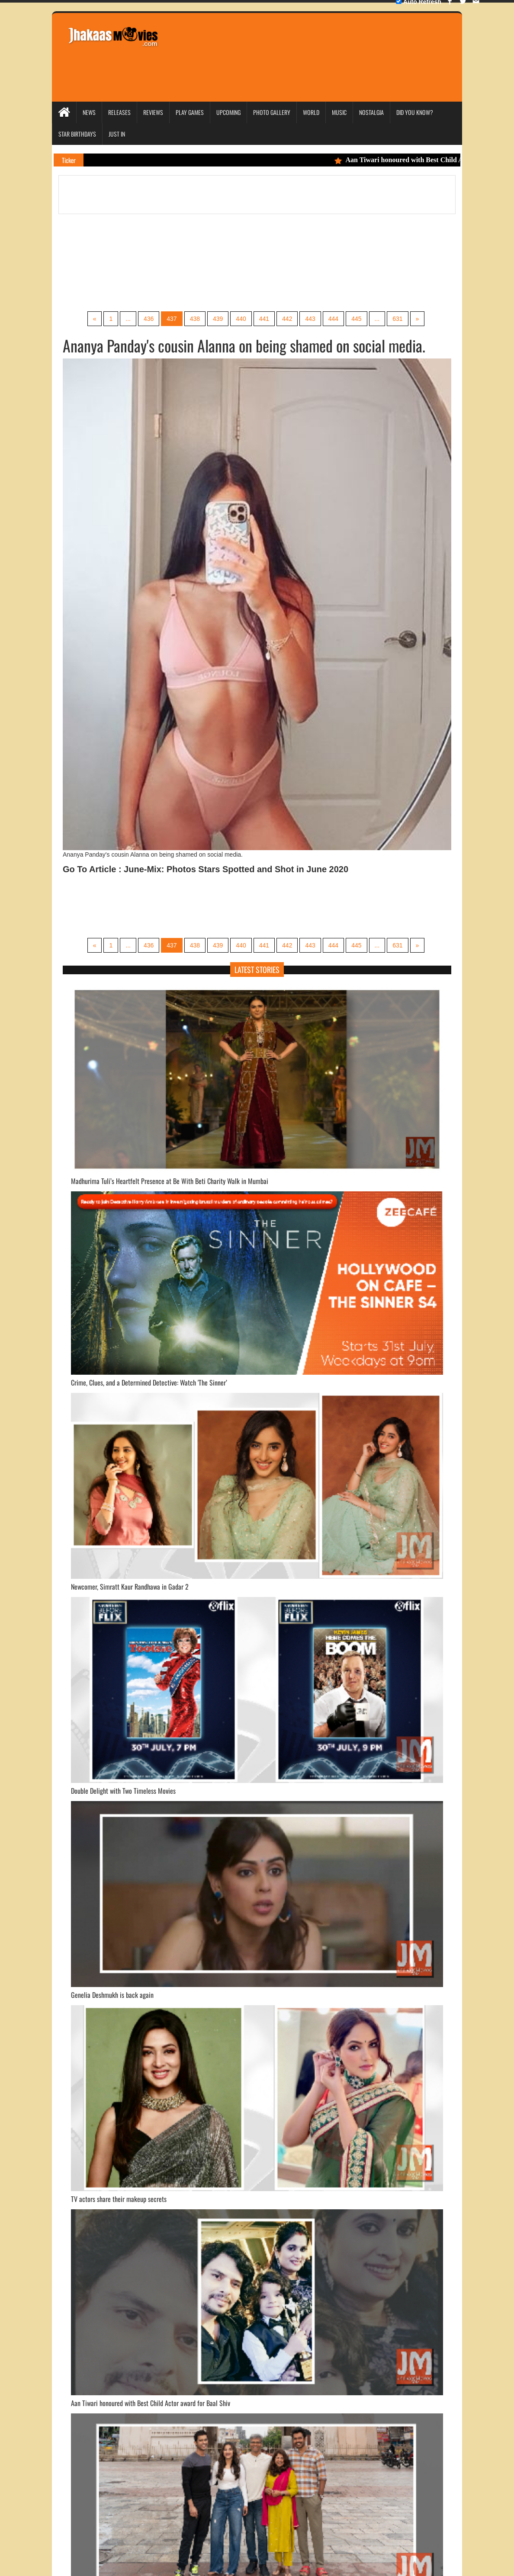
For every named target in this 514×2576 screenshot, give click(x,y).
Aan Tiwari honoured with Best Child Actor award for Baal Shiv (150, 2403)
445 (356, 318)
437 (172, 318)
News (89, 112)
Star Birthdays (77, 133)
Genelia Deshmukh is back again (112, 1995)
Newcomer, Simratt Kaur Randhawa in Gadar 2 (130, 1586)
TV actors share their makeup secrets (119, 2199)
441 (264, 318)
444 (333, 318)
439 (218, 318)
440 (241, 318)
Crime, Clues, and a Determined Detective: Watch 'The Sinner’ (149, 1382)
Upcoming (228, 112)
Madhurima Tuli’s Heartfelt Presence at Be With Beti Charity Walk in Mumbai (169, 1181)
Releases (119, 112)
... (128, 318)
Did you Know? (414, 112)
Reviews (153, 112)
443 (310, 318)
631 (397, 318)
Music (339, 112)
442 (287, 318)
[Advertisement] (324, 45)
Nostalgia (371, 112)
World (311, 112)
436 (149, 318)
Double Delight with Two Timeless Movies (123, 1791)
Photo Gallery (271, 112)
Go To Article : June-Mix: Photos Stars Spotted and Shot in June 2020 (205, 869)
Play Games (190, 112)
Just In (117, 133)
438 (195, 318)
